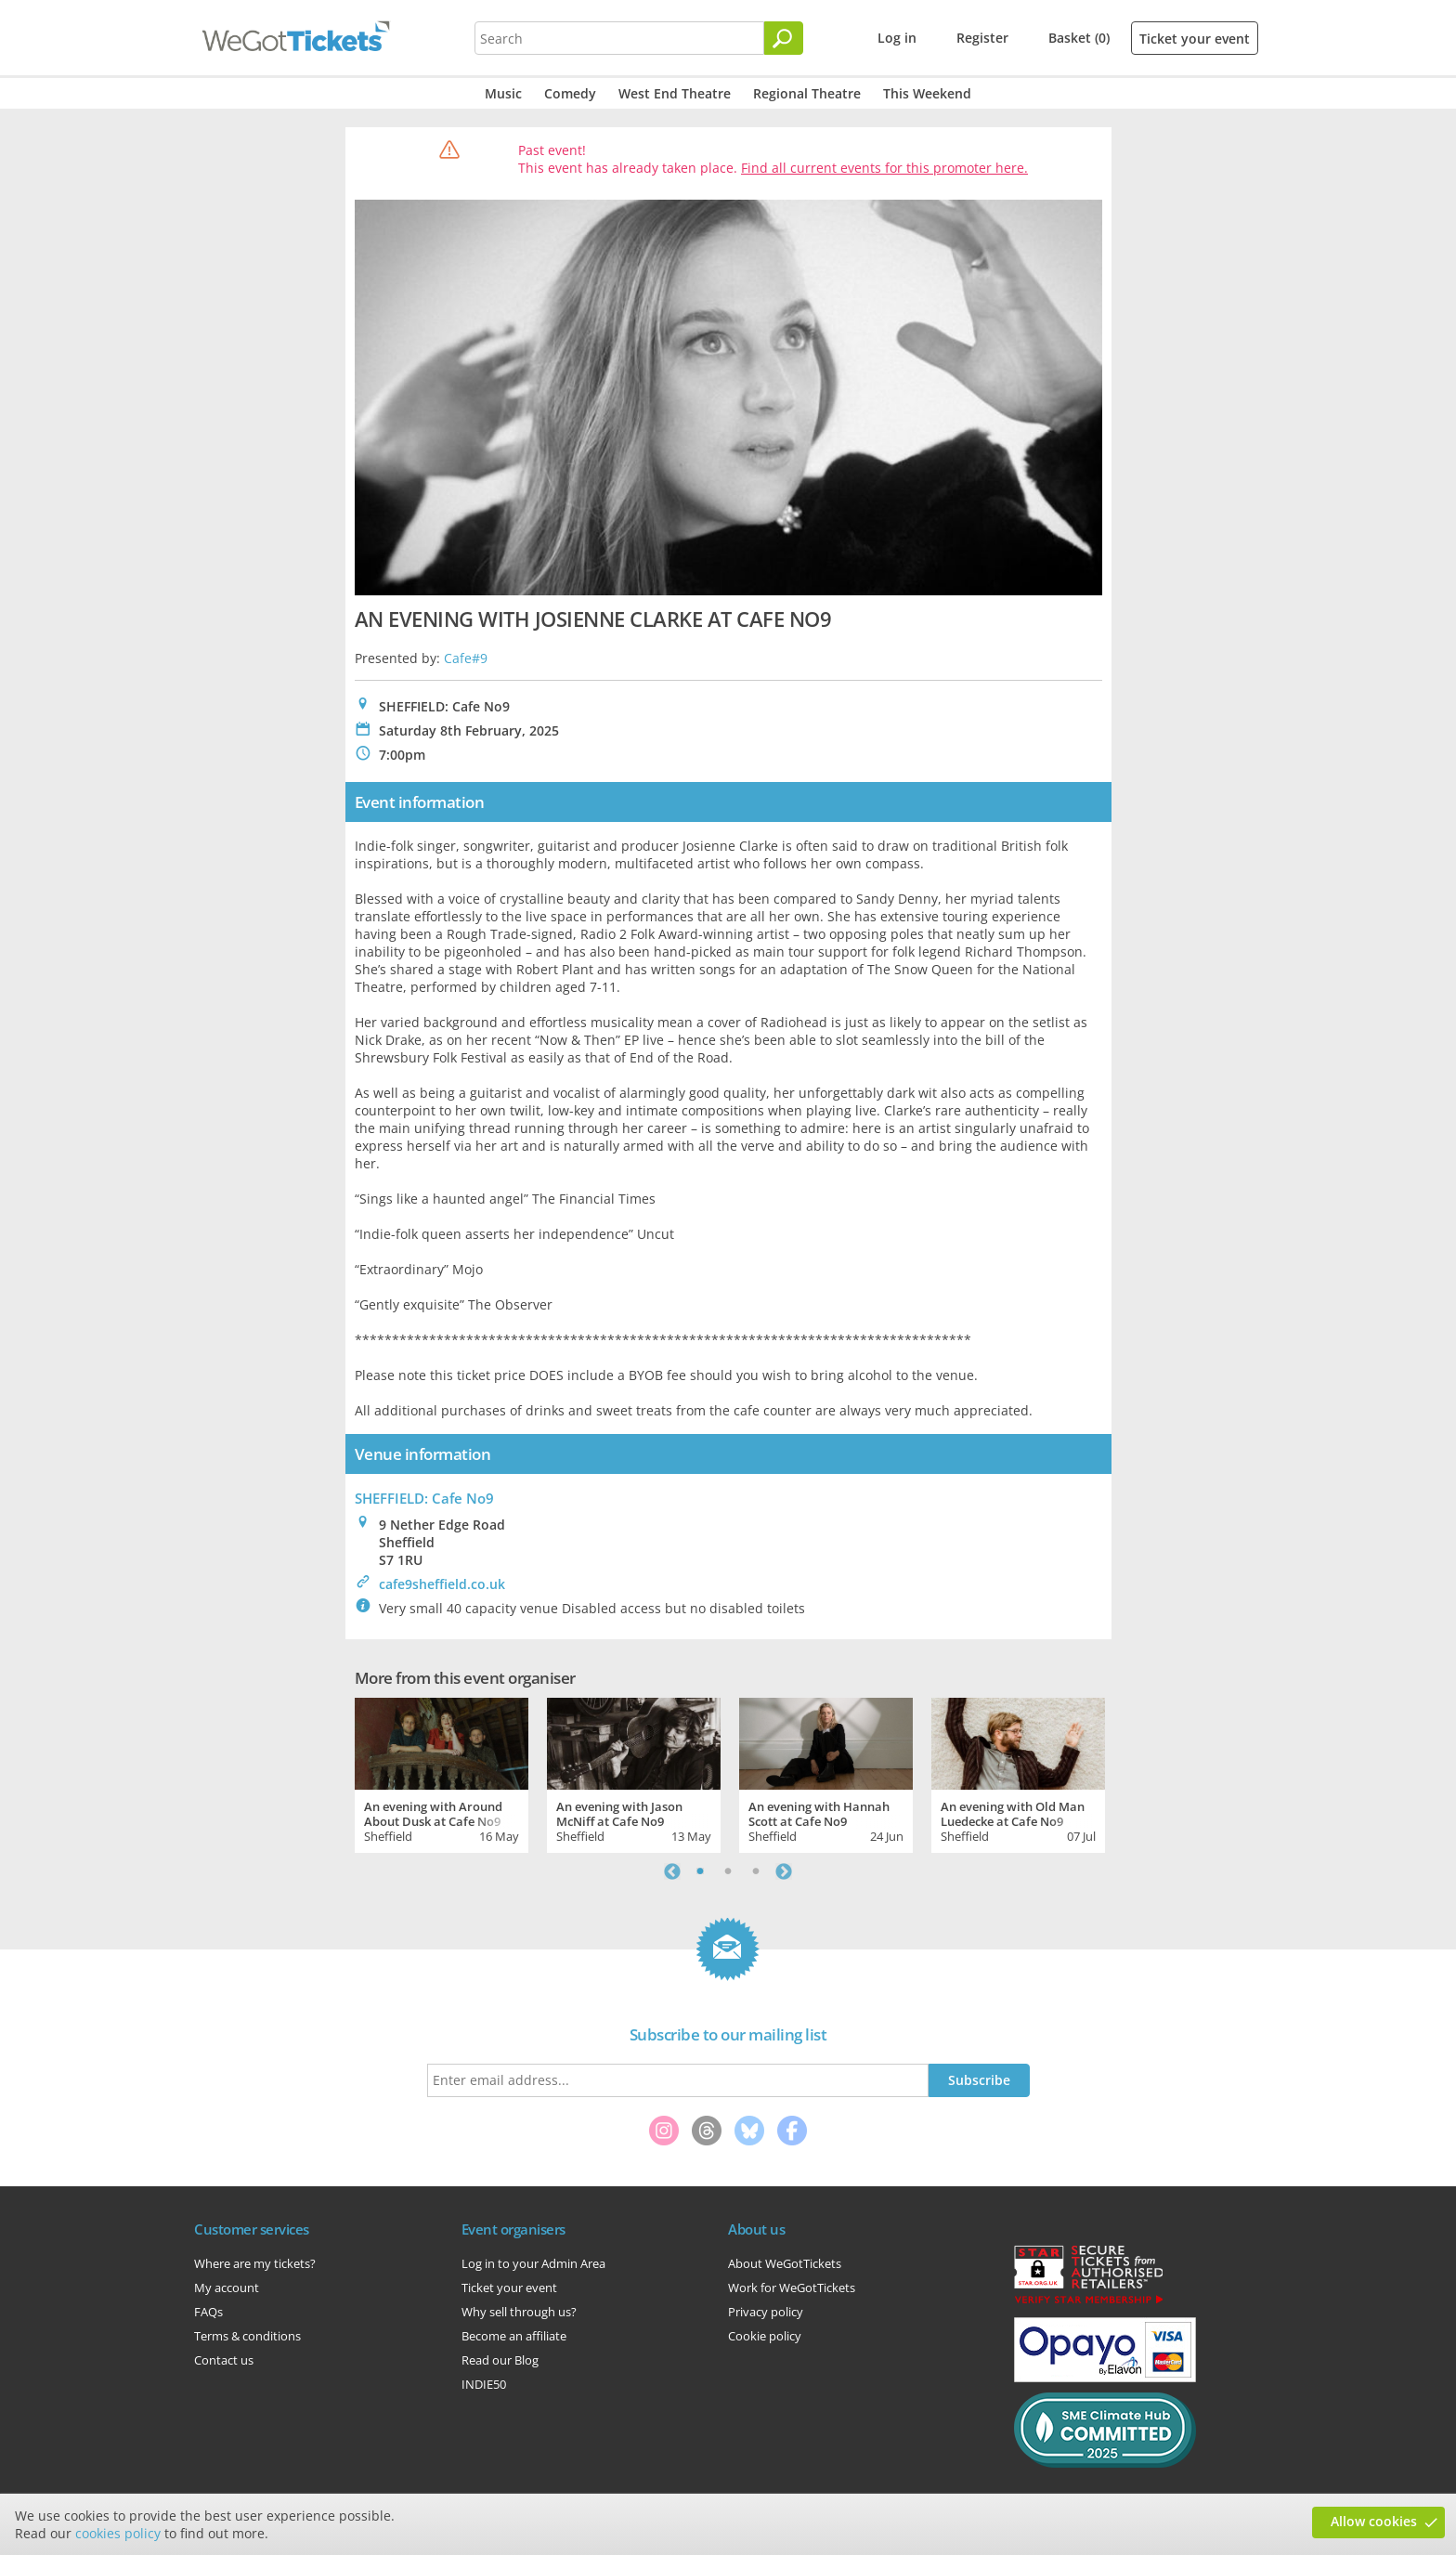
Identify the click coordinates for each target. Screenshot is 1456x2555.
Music (503, 93)
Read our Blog (500, 2360)
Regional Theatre (807, 93)
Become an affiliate (514, 2335)
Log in (897, 37)
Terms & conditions (247, 2335)
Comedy (570, 93)
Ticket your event (1194, 38)
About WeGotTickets (784, 2263)
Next (783, 1871)
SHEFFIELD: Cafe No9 (424, 1498)
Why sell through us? (519, 2311)
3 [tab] (756, 1871)
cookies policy (118, 2533)
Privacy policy (765, 2311)
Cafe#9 (466, 658)
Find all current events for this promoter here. (884, 167)
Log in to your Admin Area (533, 2263)
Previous (672, 1871)
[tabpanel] (441, 1773)
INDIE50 (484, 2384)
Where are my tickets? (255, 2263)
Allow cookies (1374, 2521)
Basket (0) (1079, 37)
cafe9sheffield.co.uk (442, 1584)
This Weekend (927, 93)
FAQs (208, 2311)
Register (982, 37)
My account (226, 2287)
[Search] (783, 38)
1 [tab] (700, 1871)
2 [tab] (728, 1871)
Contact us (224, 2360)
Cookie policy (764, 2335)
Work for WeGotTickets (791, 2287)
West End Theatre (674, 93)
